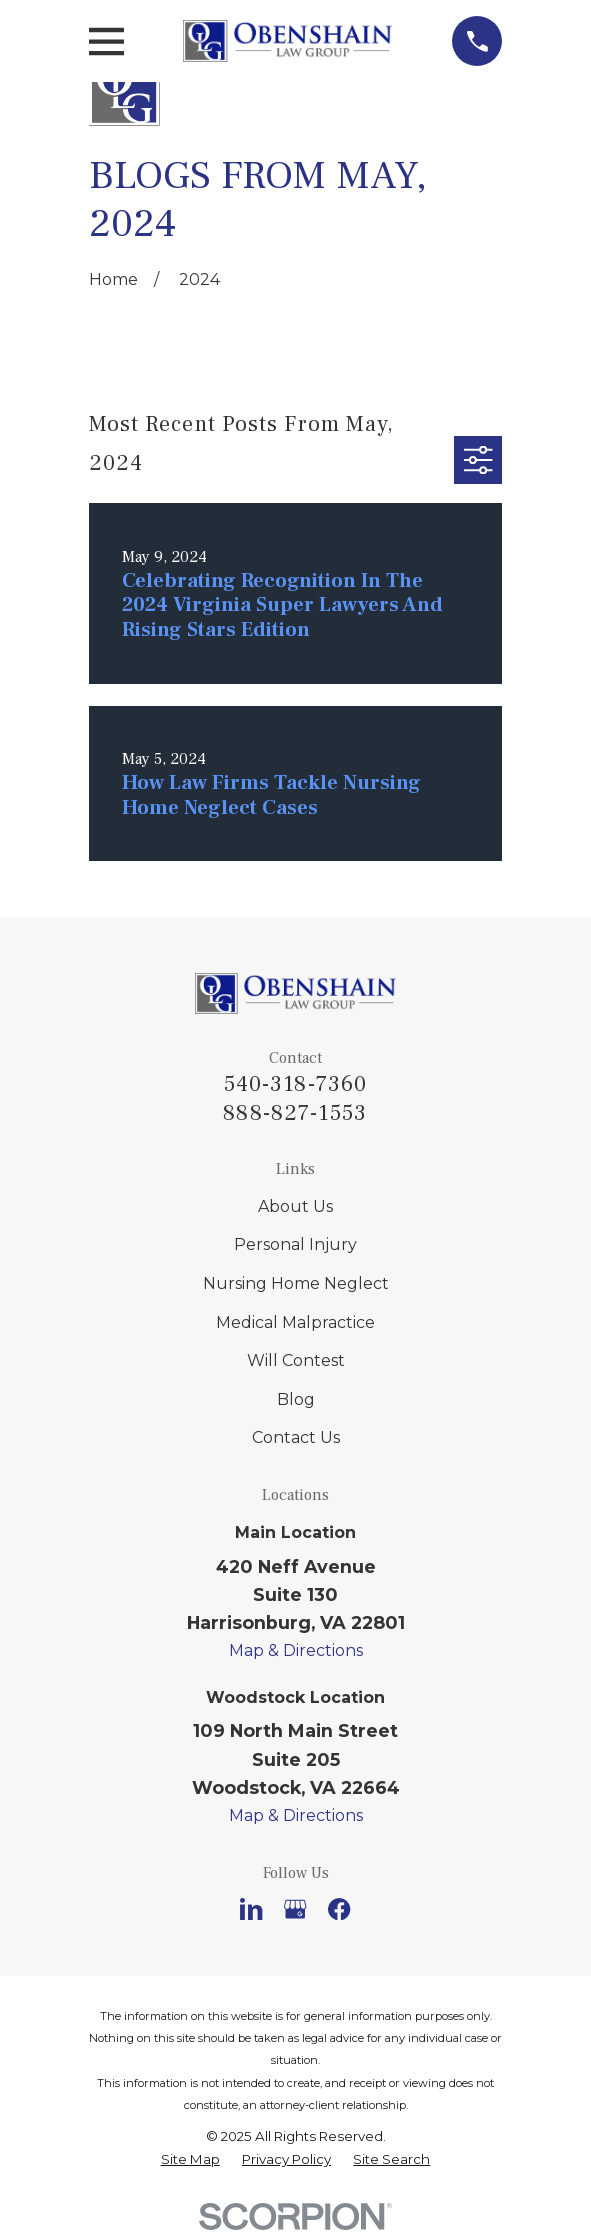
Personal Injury (295, 1244)
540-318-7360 (295, 1084)
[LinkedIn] (251, 1909)
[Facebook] (339, 1909)
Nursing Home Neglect (296, 1283)
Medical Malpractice (295, 1322)
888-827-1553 (295, 1113)
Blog (296, 1399)
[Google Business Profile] (295, 1909)
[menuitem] (190, 2159)
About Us (295, 1206)
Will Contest (296, 1360)
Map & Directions (296, 1650)
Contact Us (296, 1437)
